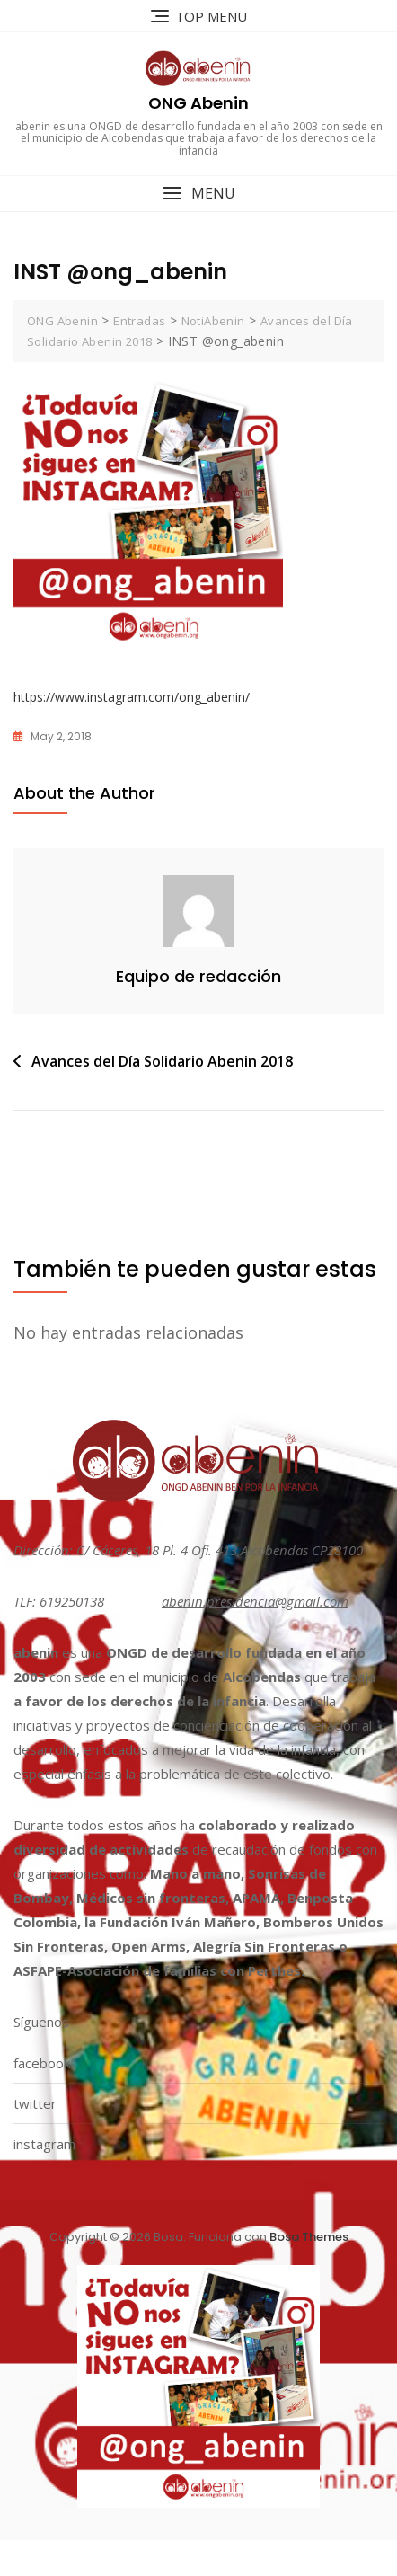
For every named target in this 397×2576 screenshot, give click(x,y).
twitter (35, 2103)
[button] (198, 193)
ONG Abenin (198, 103)
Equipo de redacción (198, 976)
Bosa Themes (308, 2236)
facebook (41, 2063)
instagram (44, 2144)
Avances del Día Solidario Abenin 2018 (162, 1061)
